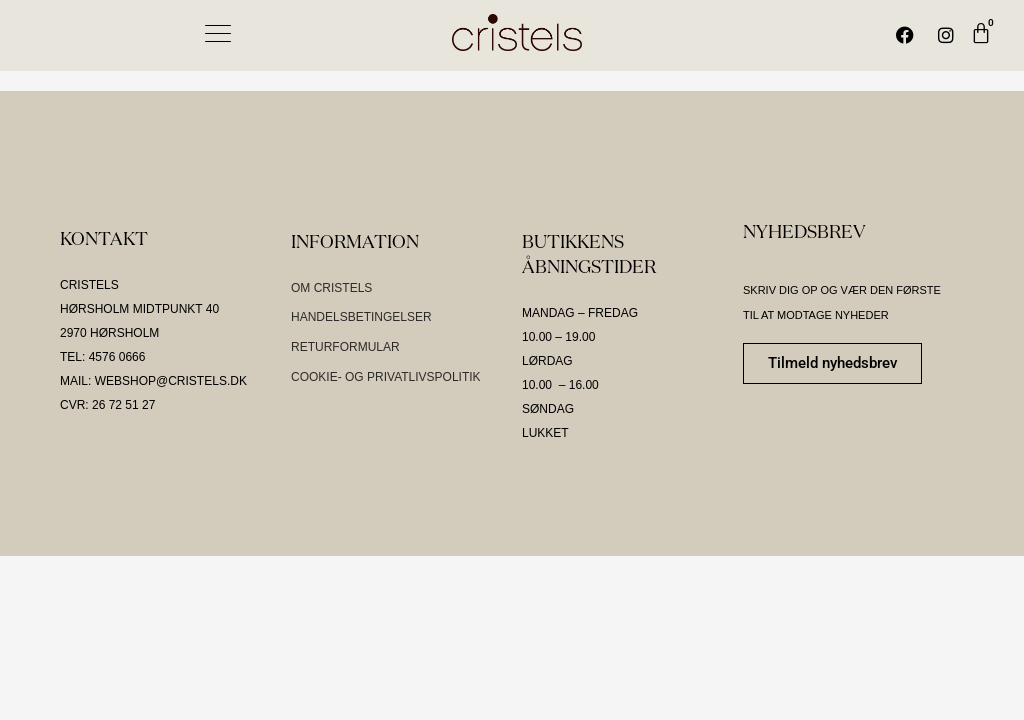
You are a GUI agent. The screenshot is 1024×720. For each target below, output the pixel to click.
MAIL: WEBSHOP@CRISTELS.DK (153, 381)
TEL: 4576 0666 (102, 357)
